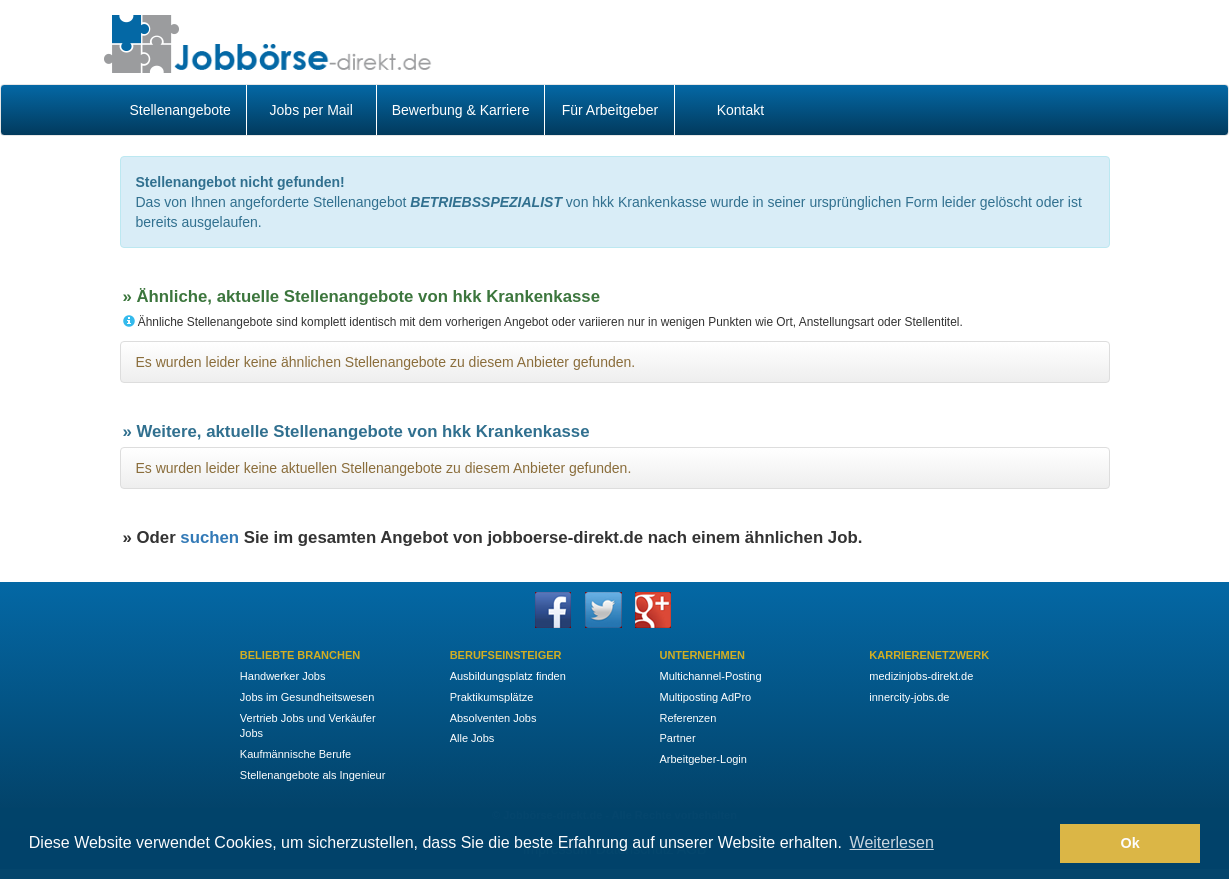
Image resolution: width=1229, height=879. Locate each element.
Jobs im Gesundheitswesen (307, 697)
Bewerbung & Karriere (461, 110)
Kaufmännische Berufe (295, 754)
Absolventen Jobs (493, 718)
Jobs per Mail (311, 110)
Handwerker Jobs (283, 676)
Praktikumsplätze (492, 697)
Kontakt (740, 110)
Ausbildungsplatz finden (508, 676)
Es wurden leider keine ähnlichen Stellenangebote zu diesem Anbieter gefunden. (386, 362)
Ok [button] (1130, 843)
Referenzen (687, 718)
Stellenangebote (180, 110)
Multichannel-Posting (710, 676)
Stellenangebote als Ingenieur (313, 775)
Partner (677, 738)
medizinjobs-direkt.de (921, 676)
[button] (1039, 844)
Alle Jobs (472, 738)
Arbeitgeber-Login (702, 759)
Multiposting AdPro (705, 697)
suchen (209, 537)
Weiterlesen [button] (892, 842)
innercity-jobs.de (909, 697)
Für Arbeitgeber (610, 110)
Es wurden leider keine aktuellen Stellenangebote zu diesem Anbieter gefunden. (384, 468)
